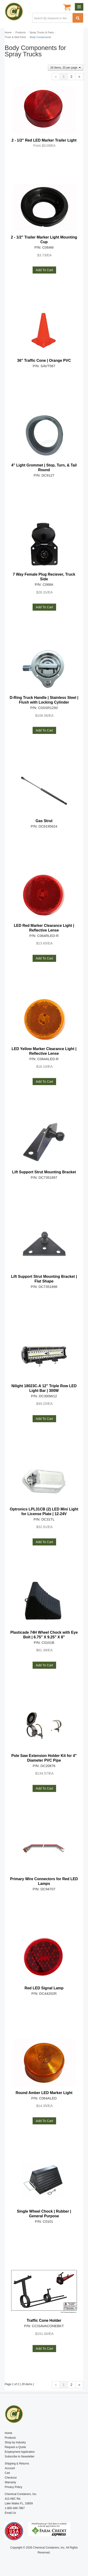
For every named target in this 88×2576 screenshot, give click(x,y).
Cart (7, 2473)
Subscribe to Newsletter (19, 2456)
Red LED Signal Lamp (43, 1988)
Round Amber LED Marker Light (43, 2093)
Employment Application (20, 2451)
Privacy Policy (13, 2487)
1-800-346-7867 (15, 2508)
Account (10, 2468)
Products (10, 2437)
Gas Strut (43, 821)
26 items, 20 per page (65, 67)
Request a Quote (15, 2447)
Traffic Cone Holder (44, 2320)
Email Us (10, 2512)
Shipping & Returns (17, 2463)
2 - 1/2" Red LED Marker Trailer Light (44, 140)
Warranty (10, 2482)
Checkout (11, 2477)
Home (8, 2433)
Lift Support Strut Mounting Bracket (44, 1172)
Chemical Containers (16, 12)
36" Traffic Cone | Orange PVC (44, 360)
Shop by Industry (15, 2442)
